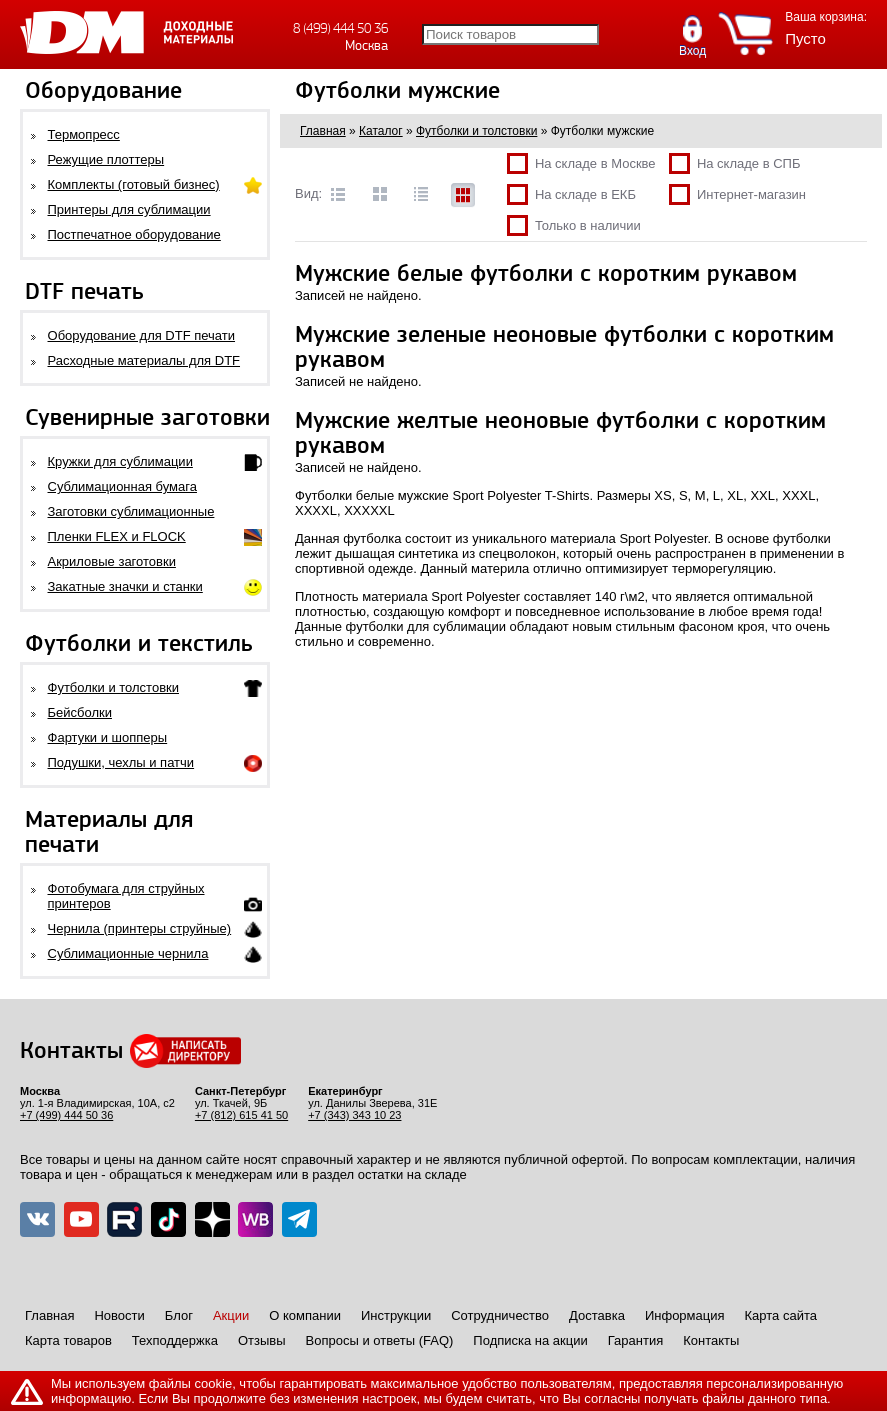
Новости (119, 1315)
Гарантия (635, 1340)
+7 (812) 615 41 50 (241, 1115)
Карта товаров (68, 1340)
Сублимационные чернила (128, 953)
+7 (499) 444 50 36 (66, 1115)
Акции (231, 1315)
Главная (49, 1315)
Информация (685, 1315)
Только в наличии (574, 225)
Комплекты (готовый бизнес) (134, 184)
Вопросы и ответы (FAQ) (380, 1340)
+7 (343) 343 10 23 (354, 1115)
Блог (179, 1315)
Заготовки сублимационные (131, 511)
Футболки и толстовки (113, 687)
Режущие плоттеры (106, 159)
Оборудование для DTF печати (142, 335)
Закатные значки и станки (125, 586)
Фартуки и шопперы (108, 737)
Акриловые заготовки (112, 561)
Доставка (597, 1315)
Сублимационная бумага (122, 486)
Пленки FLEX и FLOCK (117, 536)
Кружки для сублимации (120, 461)
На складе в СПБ (735, 163)
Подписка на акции (530, 1340)
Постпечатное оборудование (134, 234)
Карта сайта (781, 1315)
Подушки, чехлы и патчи (121, 762)
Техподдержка (175, 1340)
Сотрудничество (500, 1315)
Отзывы (262, 1340)
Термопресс (84, 134)
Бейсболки (80, 712)
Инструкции (396, 1315)
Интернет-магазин (737, 194)
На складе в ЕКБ (571, 194)
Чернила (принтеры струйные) (140, 928)
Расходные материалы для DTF (144, 360)
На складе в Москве (581, 163)
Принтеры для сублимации (129, 209)
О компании (305, 1315)
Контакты (711, 1340)
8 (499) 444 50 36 (340, 28)
